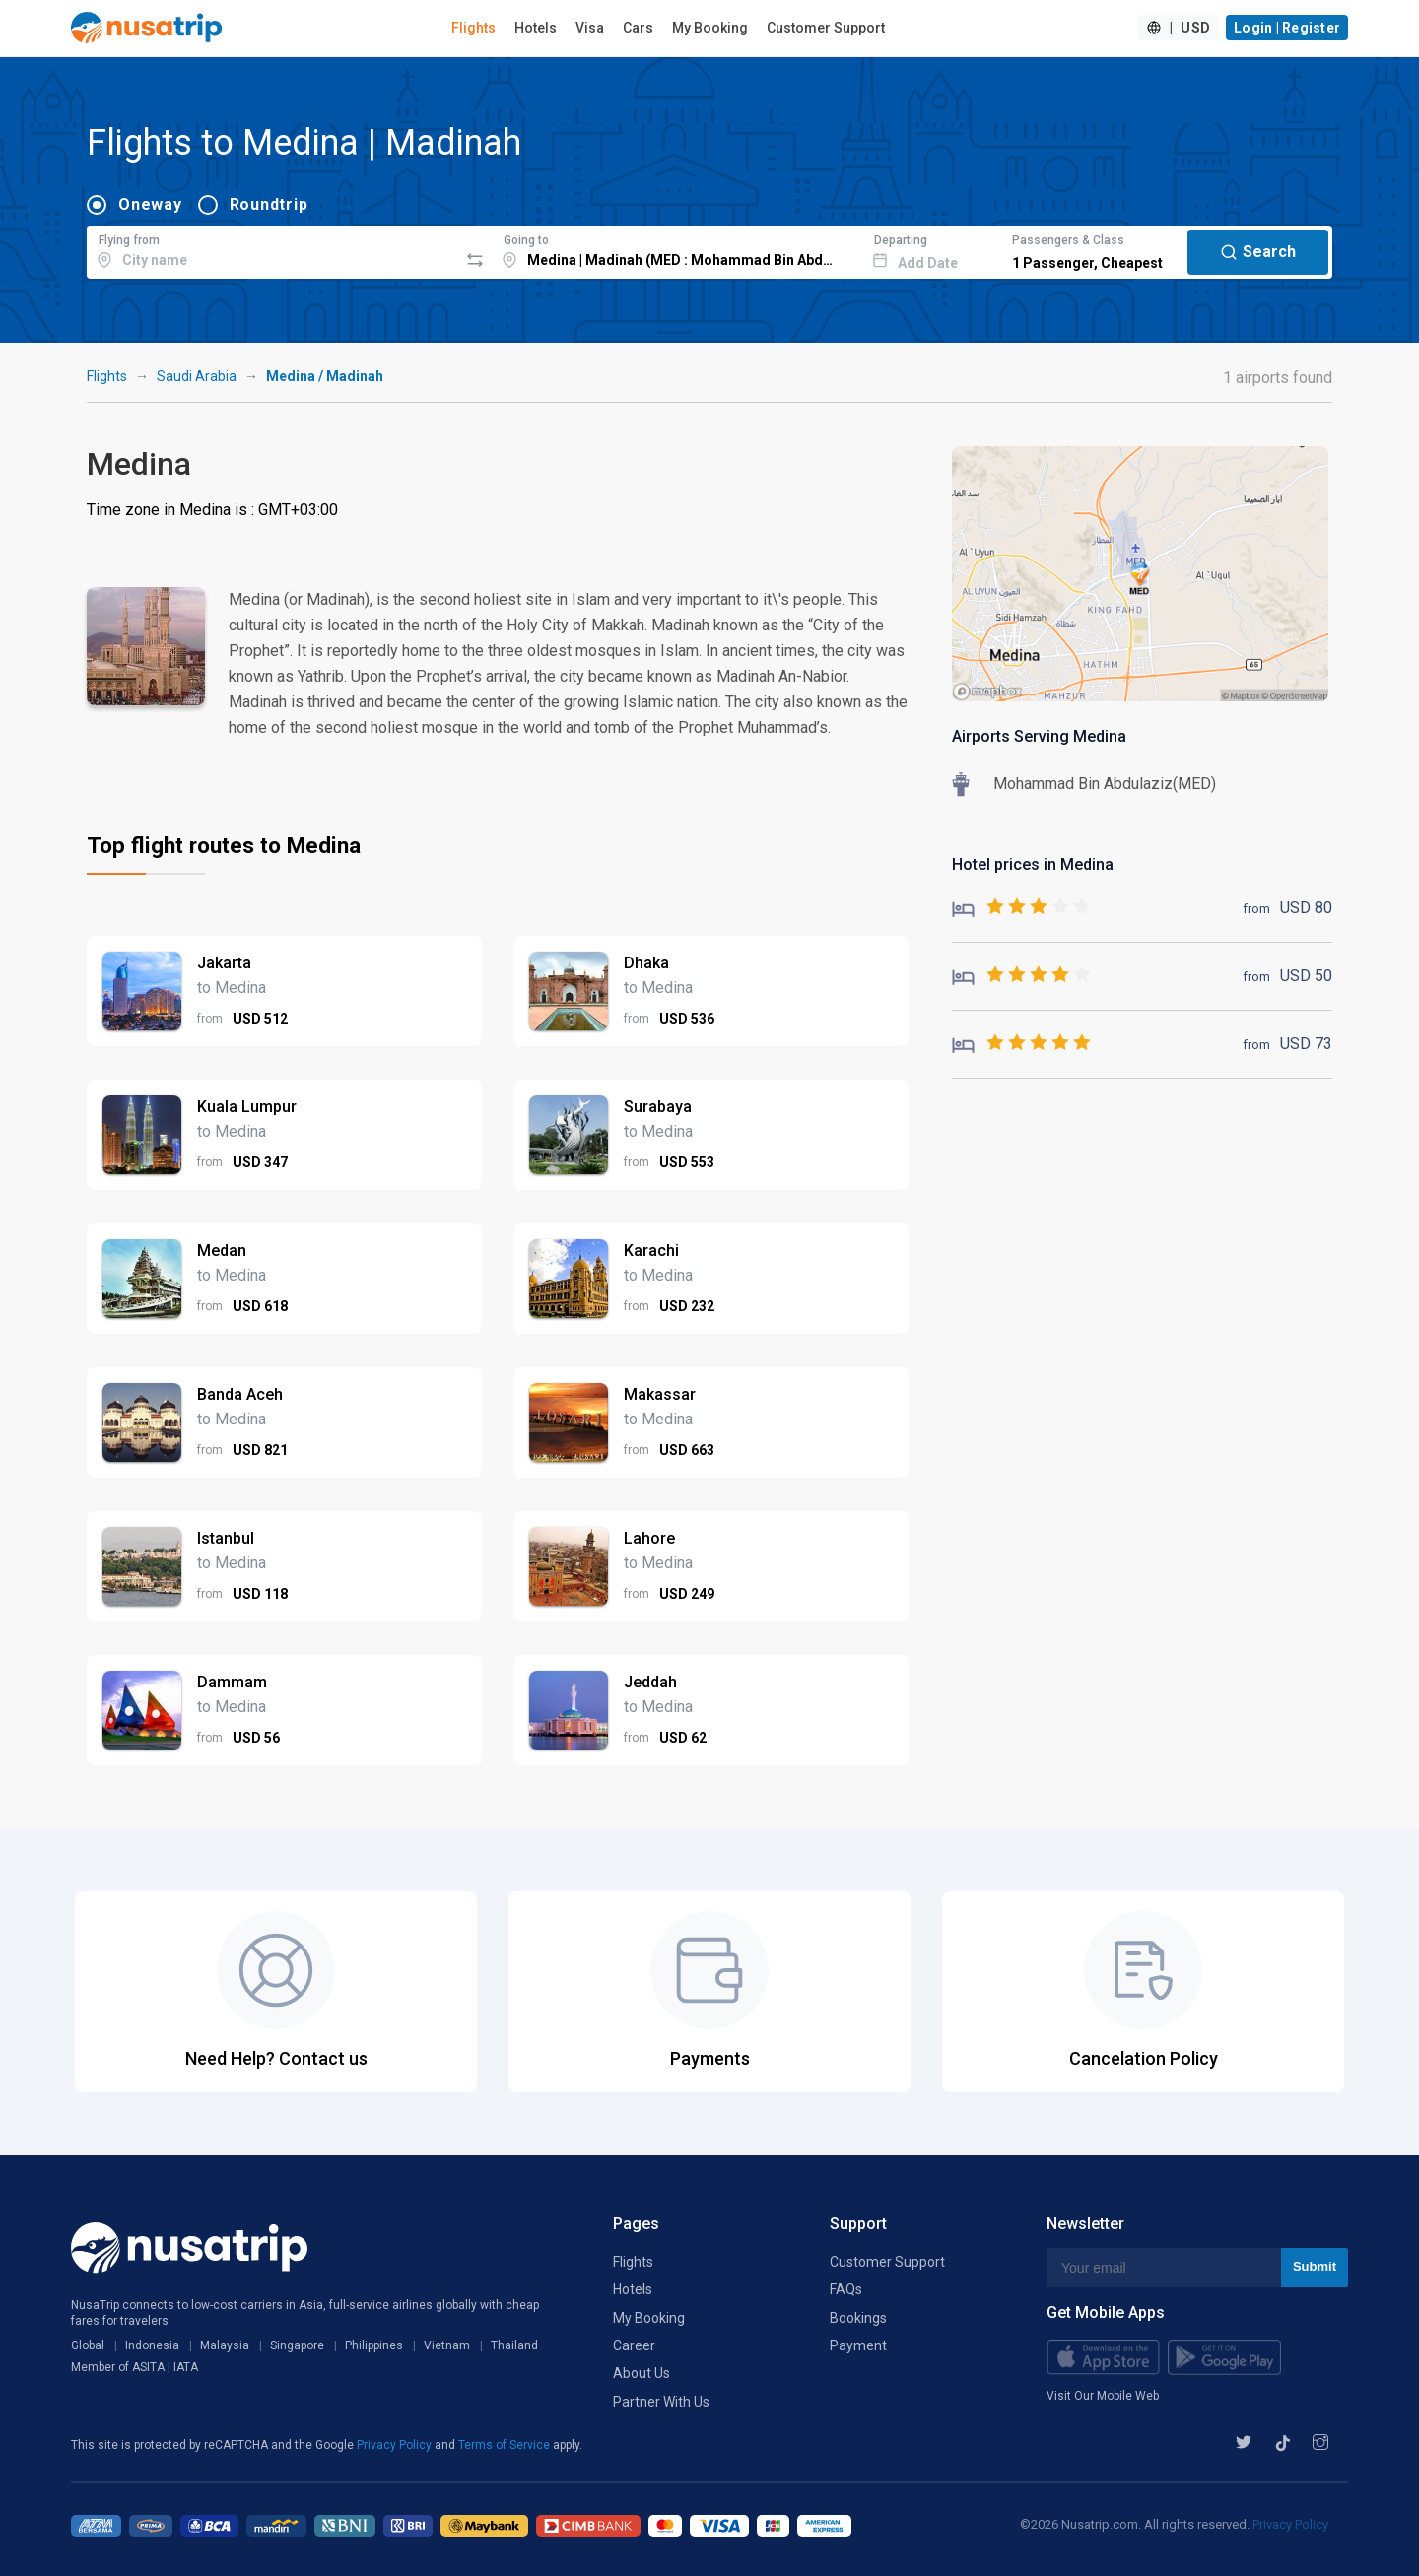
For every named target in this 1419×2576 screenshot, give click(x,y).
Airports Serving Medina (1039, 736)
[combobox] (272, 249)
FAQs (846, 2289)
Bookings (858, 2318)
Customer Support (826, 27)
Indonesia (152, 2345)
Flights (473, 27)
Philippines (374, 2345)
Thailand (514, 2345)
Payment (858, 2345)
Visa (589, 27)
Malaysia (224, 2345)
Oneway (150, 204)
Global (87, 2345)
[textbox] (272, 249)
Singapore (297, 2345)
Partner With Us (661, 2402)
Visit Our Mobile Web (1103, 2396)
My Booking (710, 27)
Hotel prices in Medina (1033, 864)
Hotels (535, 27)
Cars (638, 27)
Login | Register (1287, 27)
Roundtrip (269, 204)
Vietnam (447, 2345)
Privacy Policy (396, 2445)
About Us (641, 2373)
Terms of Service (505, 2445)
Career (634, 2345)
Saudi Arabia (196, 376)
